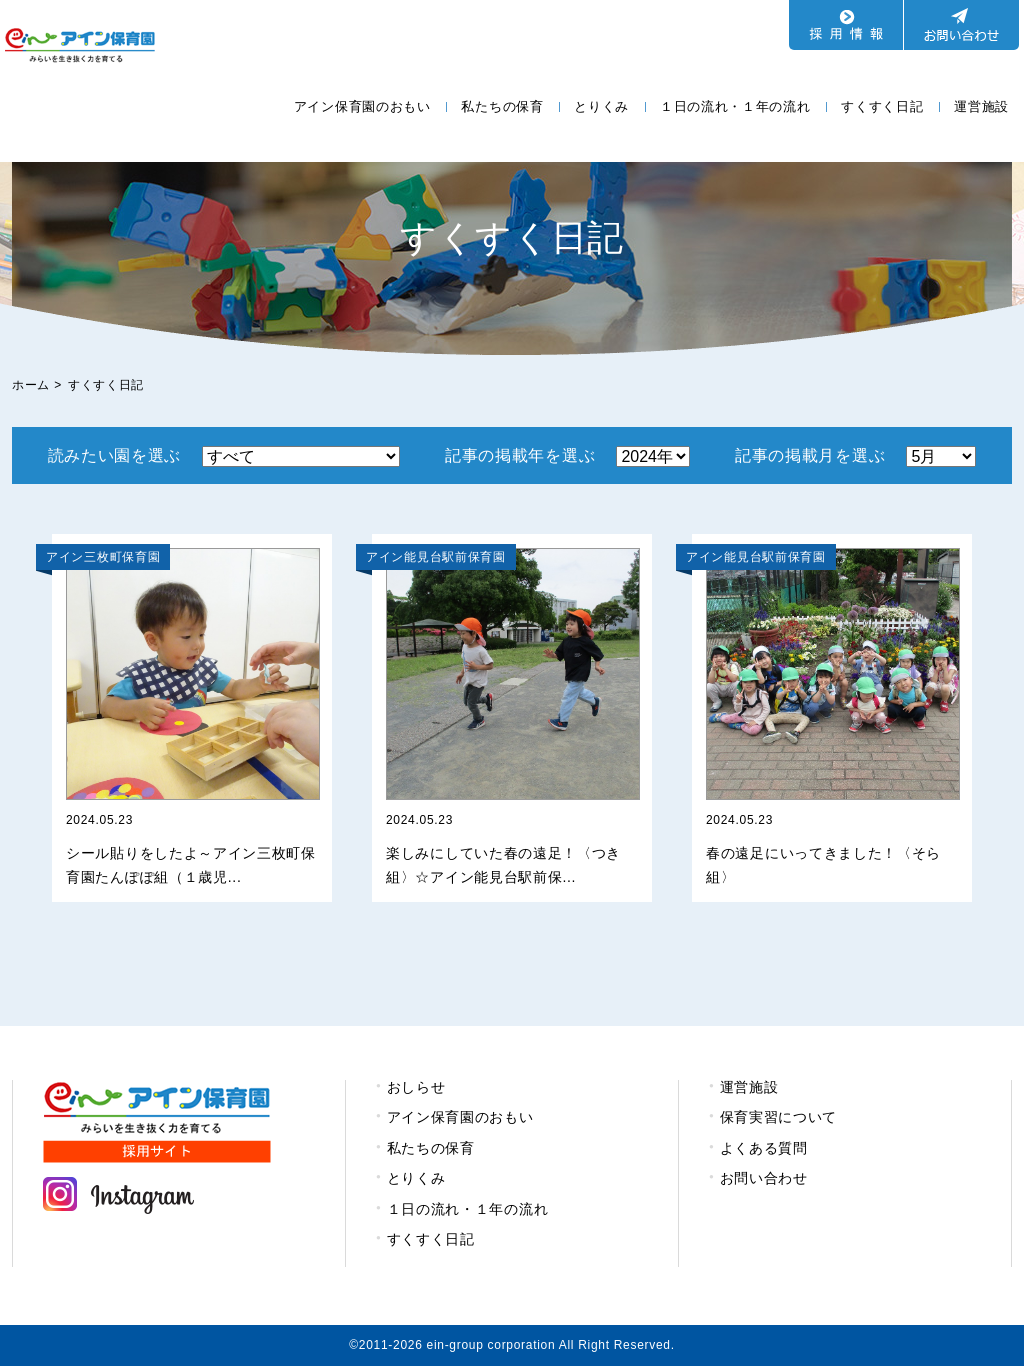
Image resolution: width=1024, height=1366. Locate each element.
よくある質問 (764, 1148)
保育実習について (779, 1117)
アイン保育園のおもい (362, 106)
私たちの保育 (502, 106)
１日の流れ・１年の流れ (735, 106)
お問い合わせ (764, 1178)
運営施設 (981, 106)
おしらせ (416, 1087)
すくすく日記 (882, 106)
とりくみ (601, 106)
